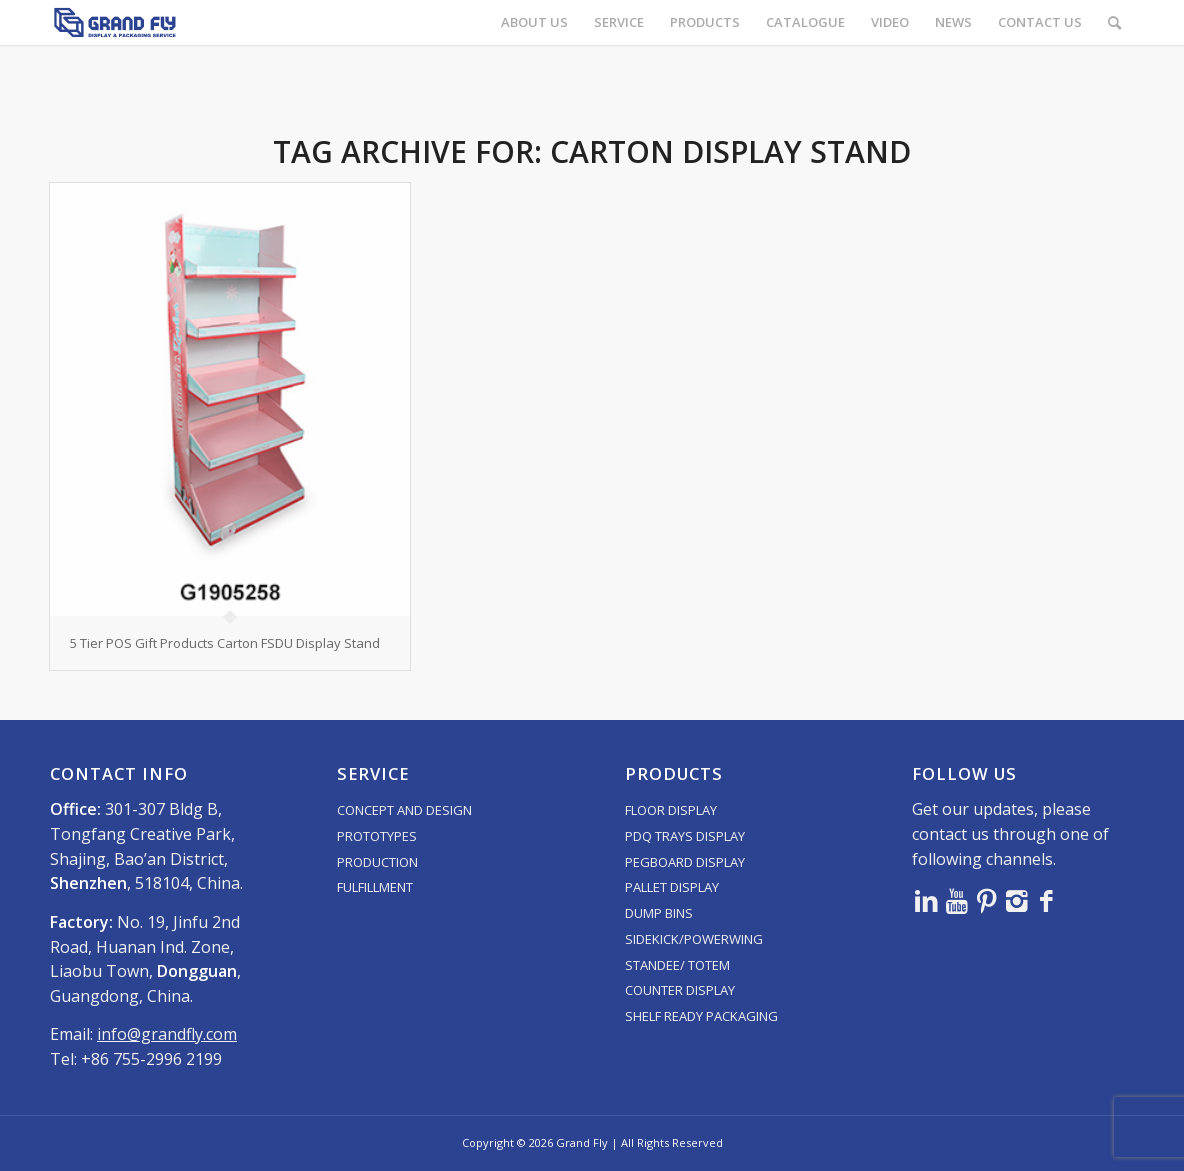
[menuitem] (534, 22)
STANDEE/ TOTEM (677, 965)
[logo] (115, 22)
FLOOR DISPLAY (671, 810)
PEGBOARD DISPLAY (685, 862)
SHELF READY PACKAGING (701, 1016)
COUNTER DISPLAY (680, 990)
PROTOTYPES (377, 836)
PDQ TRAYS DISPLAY (685, 836)
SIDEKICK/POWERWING (694, 939)
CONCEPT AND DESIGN (404, 810)
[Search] (1114, 22)
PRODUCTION (377, 862)
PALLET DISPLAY (672, 887)
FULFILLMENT (375, 887)
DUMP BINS (659, 913)
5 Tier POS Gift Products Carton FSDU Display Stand (225, 643)
